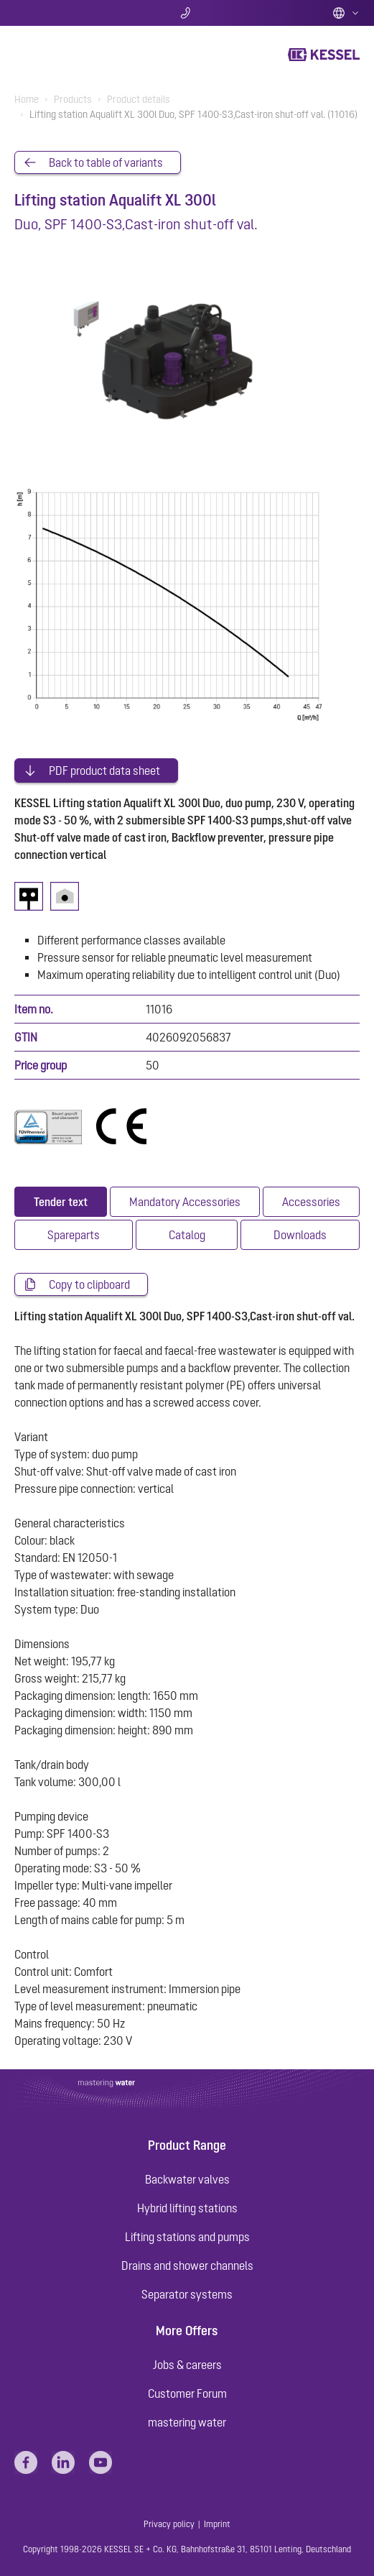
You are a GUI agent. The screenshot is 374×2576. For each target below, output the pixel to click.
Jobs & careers (187, 2364)
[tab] (60, 1202)
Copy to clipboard (89, 1284)
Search (71, 12)
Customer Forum (187, 2393)
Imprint (217, 2524)
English (346, 12)
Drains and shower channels (187, 2265)
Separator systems (187, 2294)
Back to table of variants (106, 162)
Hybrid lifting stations (187, 2208)
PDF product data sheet (104, 770)
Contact (187, 12)
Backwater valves (187, 2179)
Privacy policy (169, 2524)
